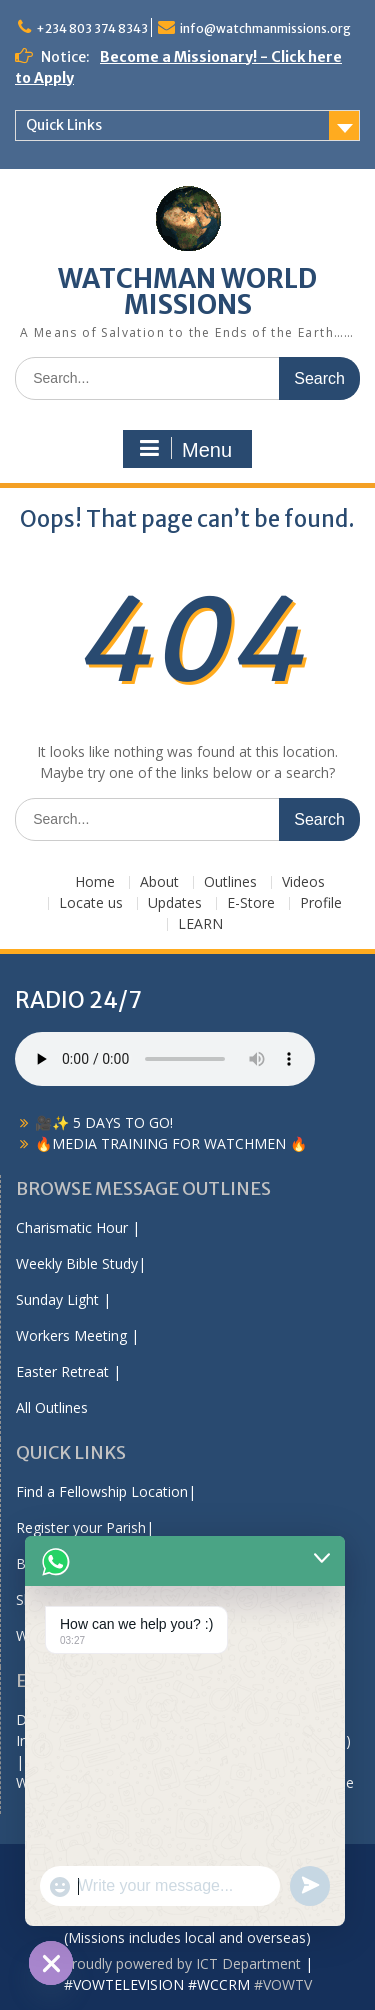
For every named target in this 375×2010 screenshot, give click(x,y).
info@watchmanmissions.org (265, 28)
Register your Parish (81, 1527)
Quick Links (64, 125)
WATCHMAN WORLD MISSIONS (187, 291)
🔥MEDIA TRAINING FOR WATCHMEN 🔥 (171, 1143)
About (159, 882)
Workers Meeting (71, 1335)
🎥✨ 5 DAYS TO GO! (104, 1122)
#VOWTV (283, 1984)
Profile (321, 903)
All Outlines (52, 1407)
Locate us (91, 903)
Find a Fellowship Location (102, 1491)
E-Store (251, 903)
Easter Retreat (62, 1371)
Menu (185, 449)
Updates (175, 903)
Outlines (230, 882)
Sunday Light (57, 1299)
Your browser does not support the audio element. (165, 1059)
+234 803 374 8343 (92, 28)
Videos (303, 882)
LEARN (200, 924)
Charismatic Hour (72, 1227)
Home (95, 882)
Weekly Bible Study (77, 1263)
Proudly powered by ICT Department (182, 1963)
